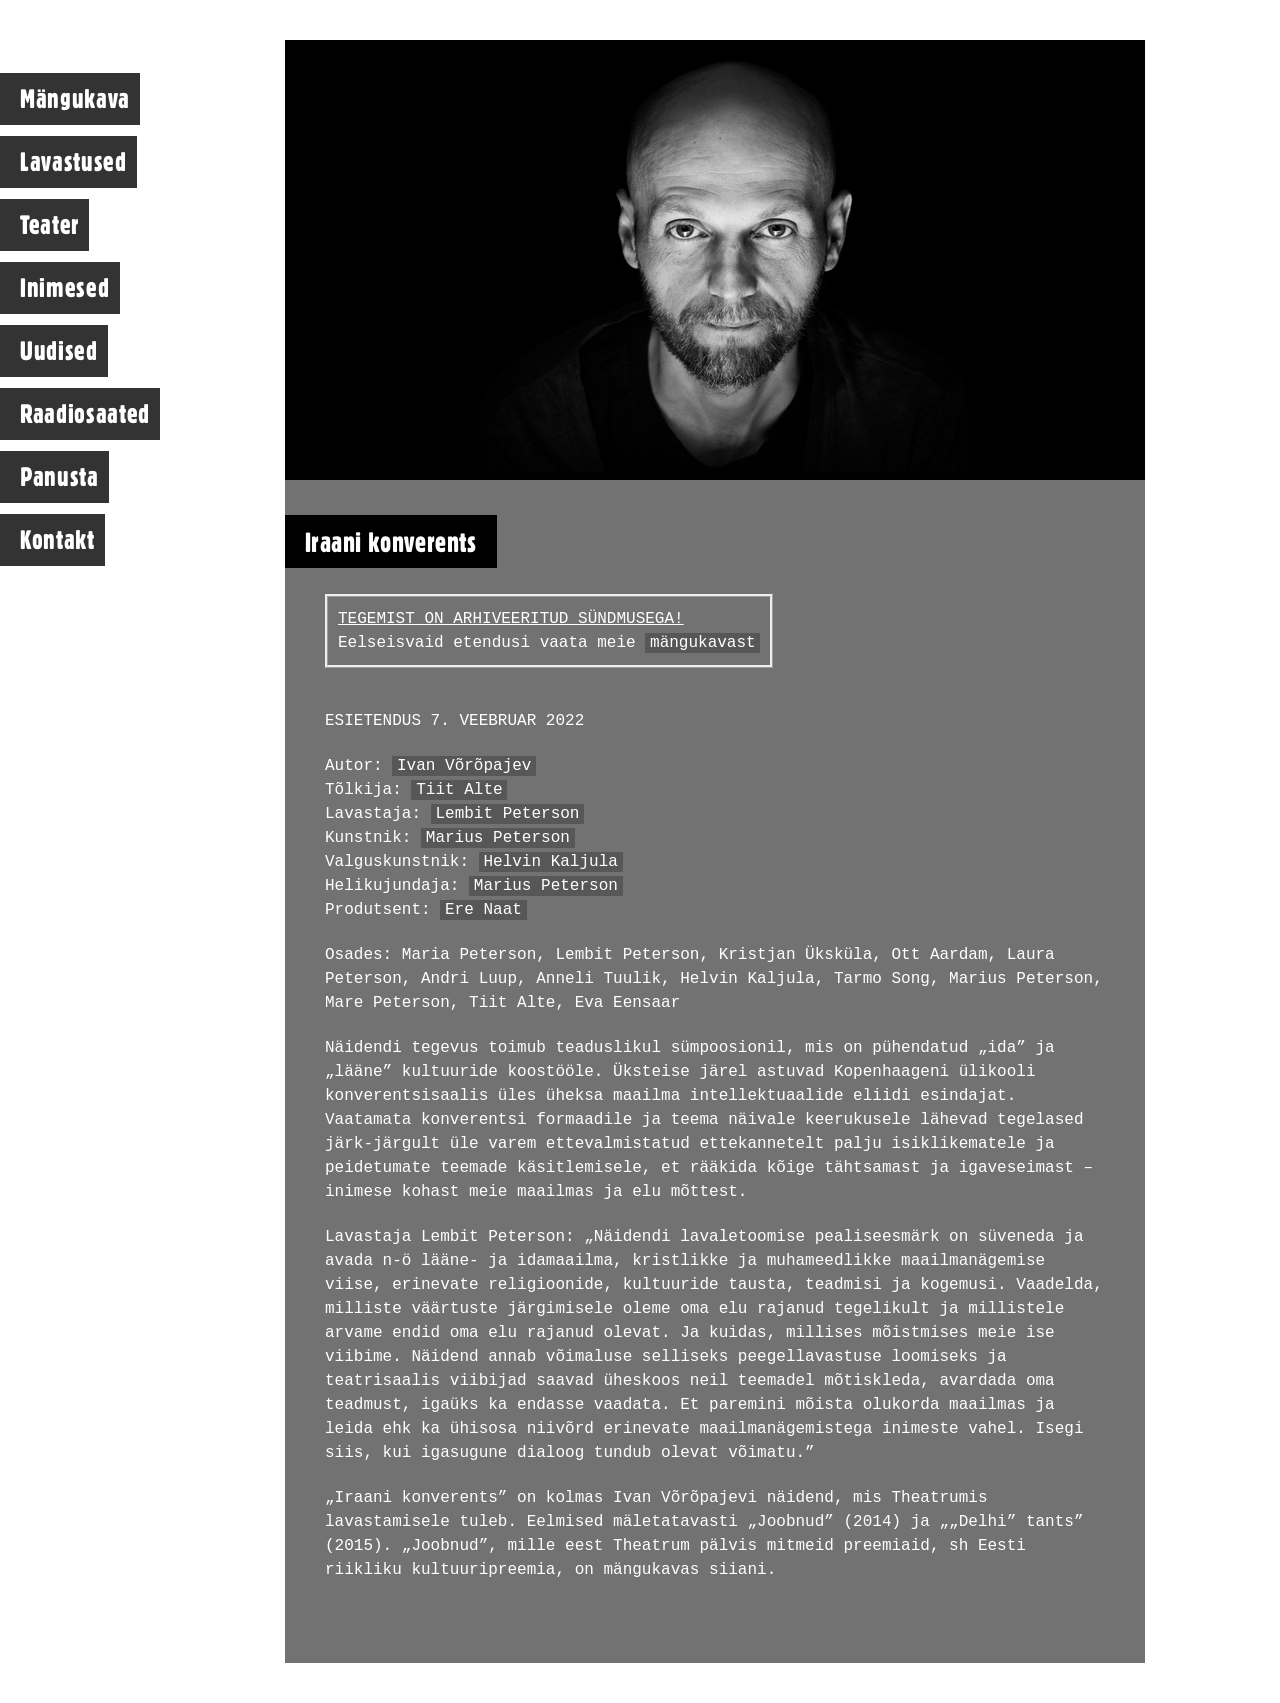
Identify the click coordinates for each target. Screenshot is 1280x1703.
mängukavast (703, 643)
